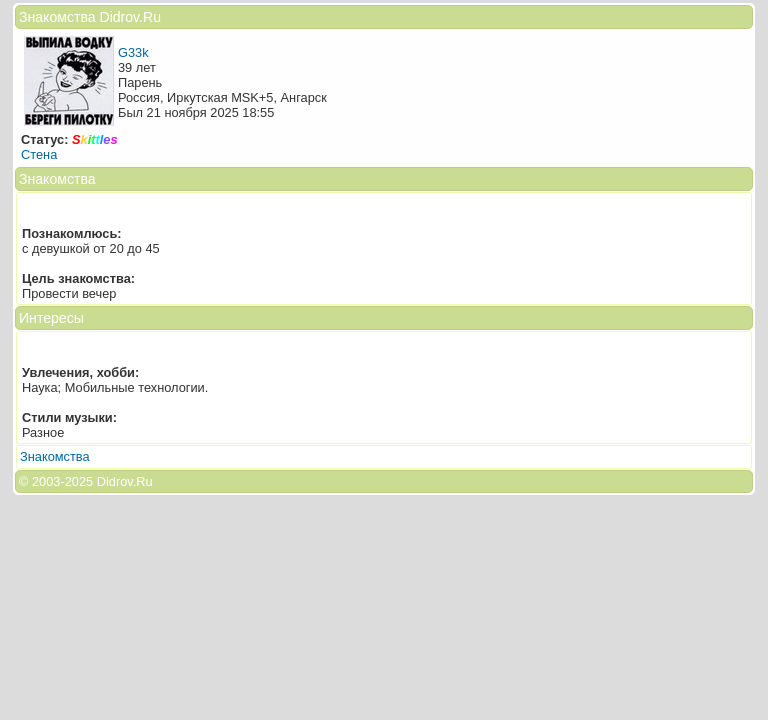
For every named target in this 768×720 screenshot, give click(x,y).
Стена (39, 154)
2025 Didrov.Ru (109, 481)
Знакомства (55, 456)
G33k (133, 52)
